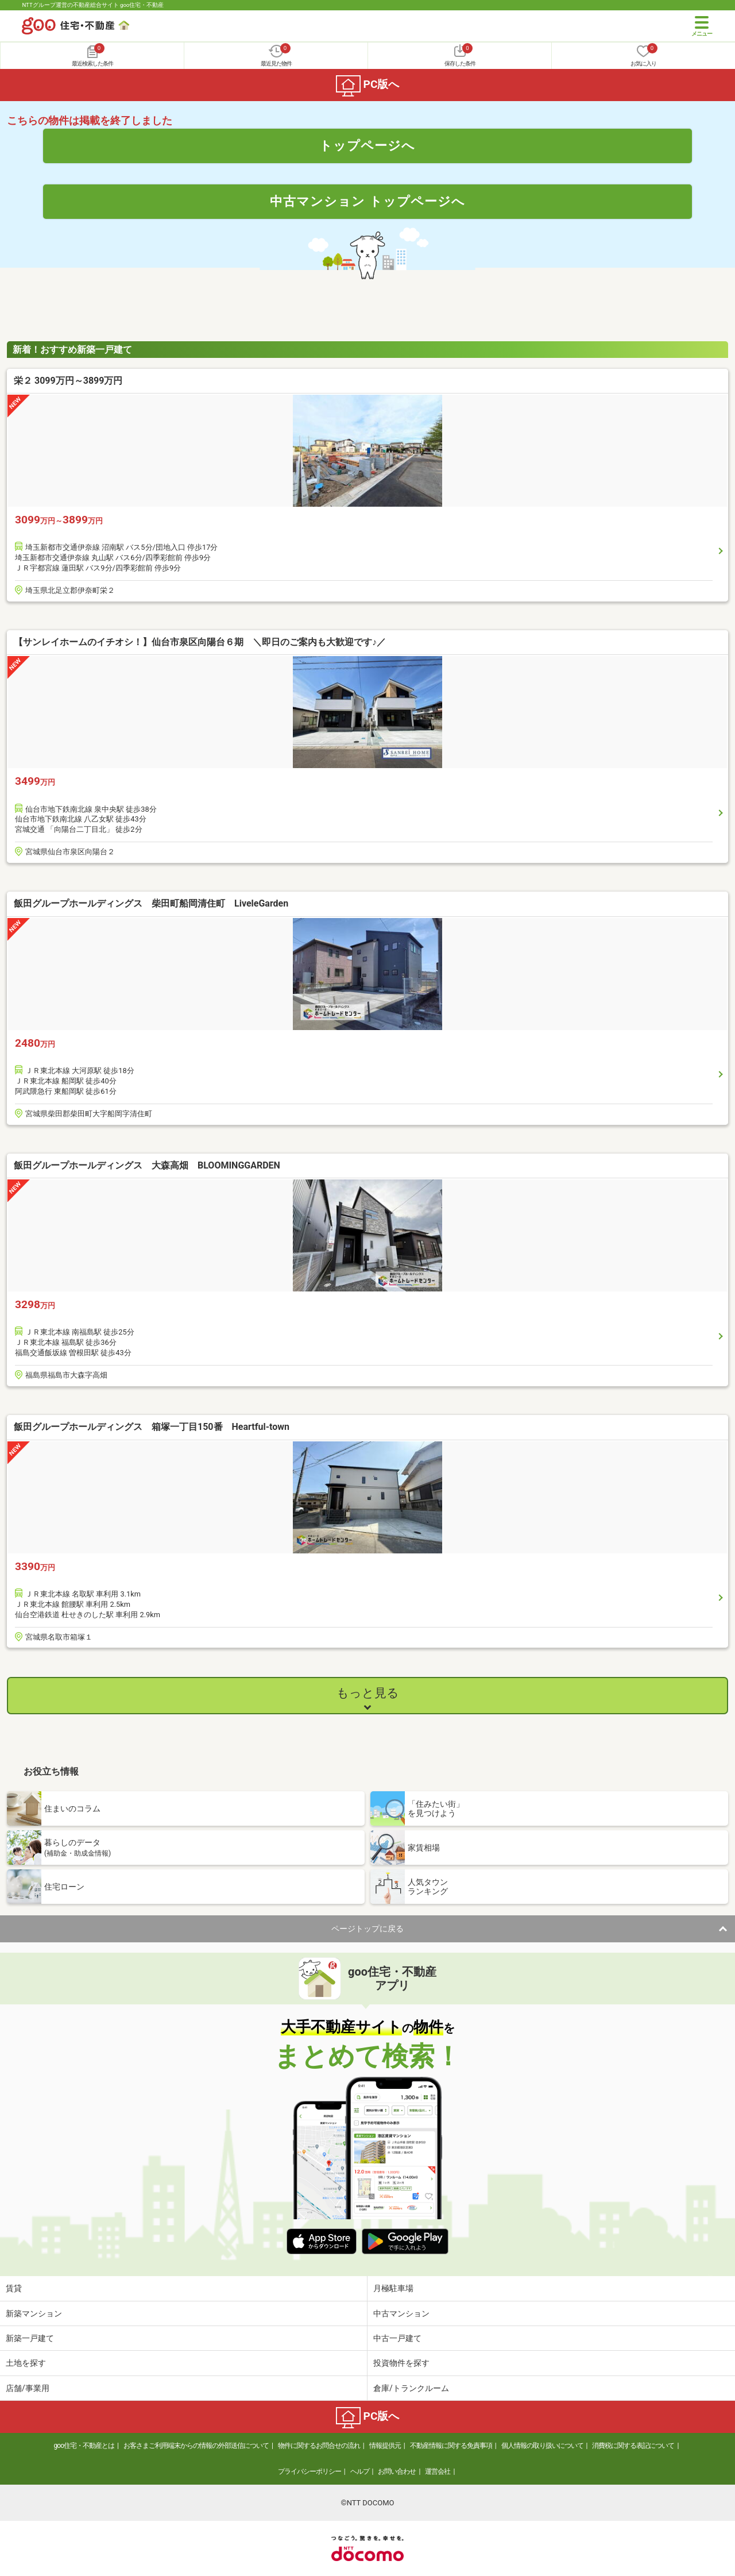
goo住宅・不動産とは (84, 2446)
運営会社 (437, 2471)
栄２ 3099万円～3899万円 (68, 380)
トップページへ (367, 145)
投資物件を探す (401, 2362)
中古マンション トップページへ (367, 201)
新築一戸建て (30, 2338)
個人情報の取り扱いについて (542, 2446)
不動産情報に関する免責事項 (451, 2446)
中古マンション (401, 2313)
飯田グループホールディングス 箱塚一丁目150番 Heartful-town (151, 1426)
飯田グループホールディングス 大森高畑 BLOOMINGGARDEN (184, 1165)
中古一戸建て (397, 2338)
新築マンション (34, 2313)
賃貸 (14, 2288)
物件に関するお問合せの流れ (319, 2446)
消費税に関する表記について (633, 2446)
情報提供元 (385, 2446)
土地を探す (26, 2362)
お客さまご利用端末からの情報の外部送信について (196, 2446)
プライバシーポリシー (309, 2471)
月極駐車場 (393, 2288)
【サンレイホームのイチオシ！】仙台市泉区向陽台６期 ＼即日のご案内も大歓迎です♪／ (200, 642)
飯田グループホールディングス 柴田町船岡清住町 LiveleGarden (165, 903)
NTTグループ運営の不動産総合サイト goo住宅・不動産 (93, 5)
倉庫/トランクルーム (411, 2388)
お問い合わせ (397, 2471)
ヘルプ (359, 2471)
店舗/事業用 (27, 2388)
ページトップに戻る (367, 1928)
